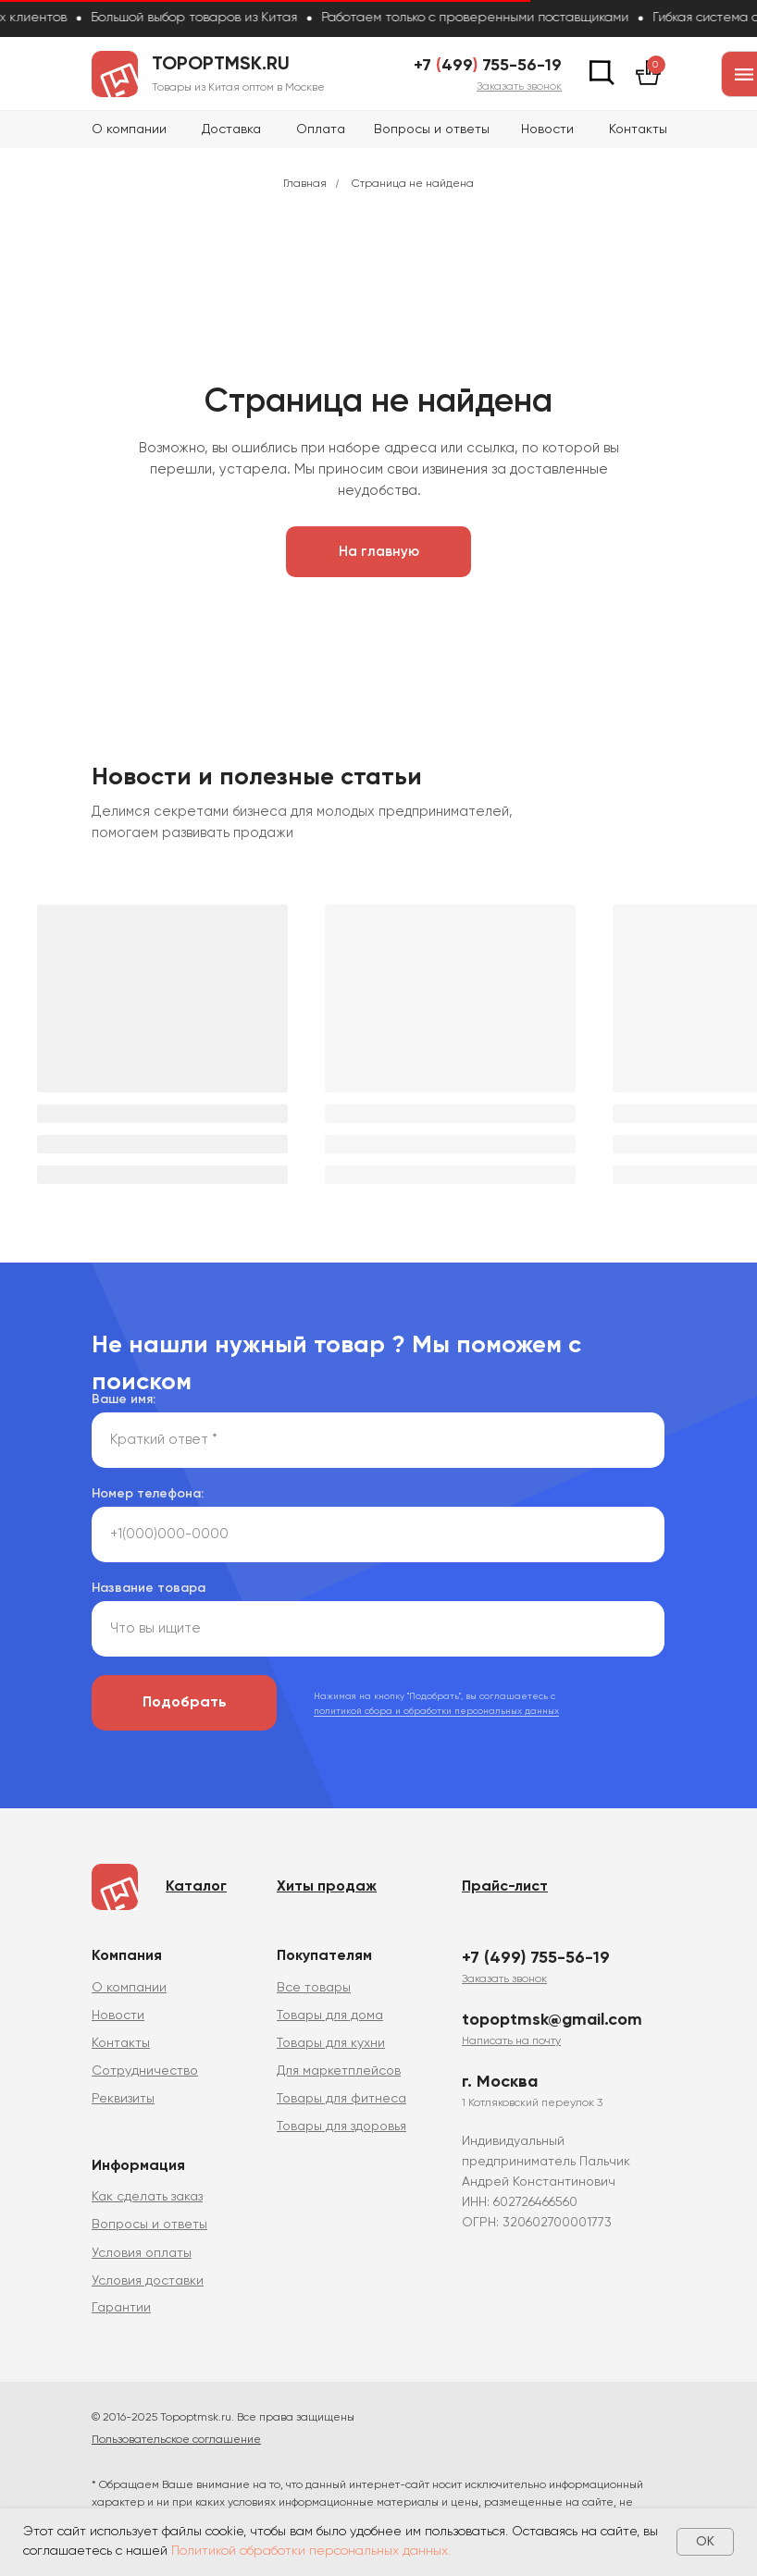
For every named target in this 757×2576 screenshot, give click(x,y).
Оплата (320, 129)
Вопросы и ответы (432, 129)
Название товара (148, 1588)
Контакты (638, 129)
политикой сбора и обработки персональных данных (436, 1711)
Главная (305, 184)
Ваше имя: (123, 1399)
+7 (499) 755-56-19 (536, 1958)
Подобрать (185, 1702)
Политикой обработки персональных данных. (311, 2551)
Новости (547, 129)
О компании (129, 129)
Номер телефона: (148, 1493)
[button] (519, 86)
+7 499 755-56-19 (488, 65)
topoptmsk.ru (221, 64)
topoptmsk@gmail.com (552, 2020)
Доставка (231, 129)
